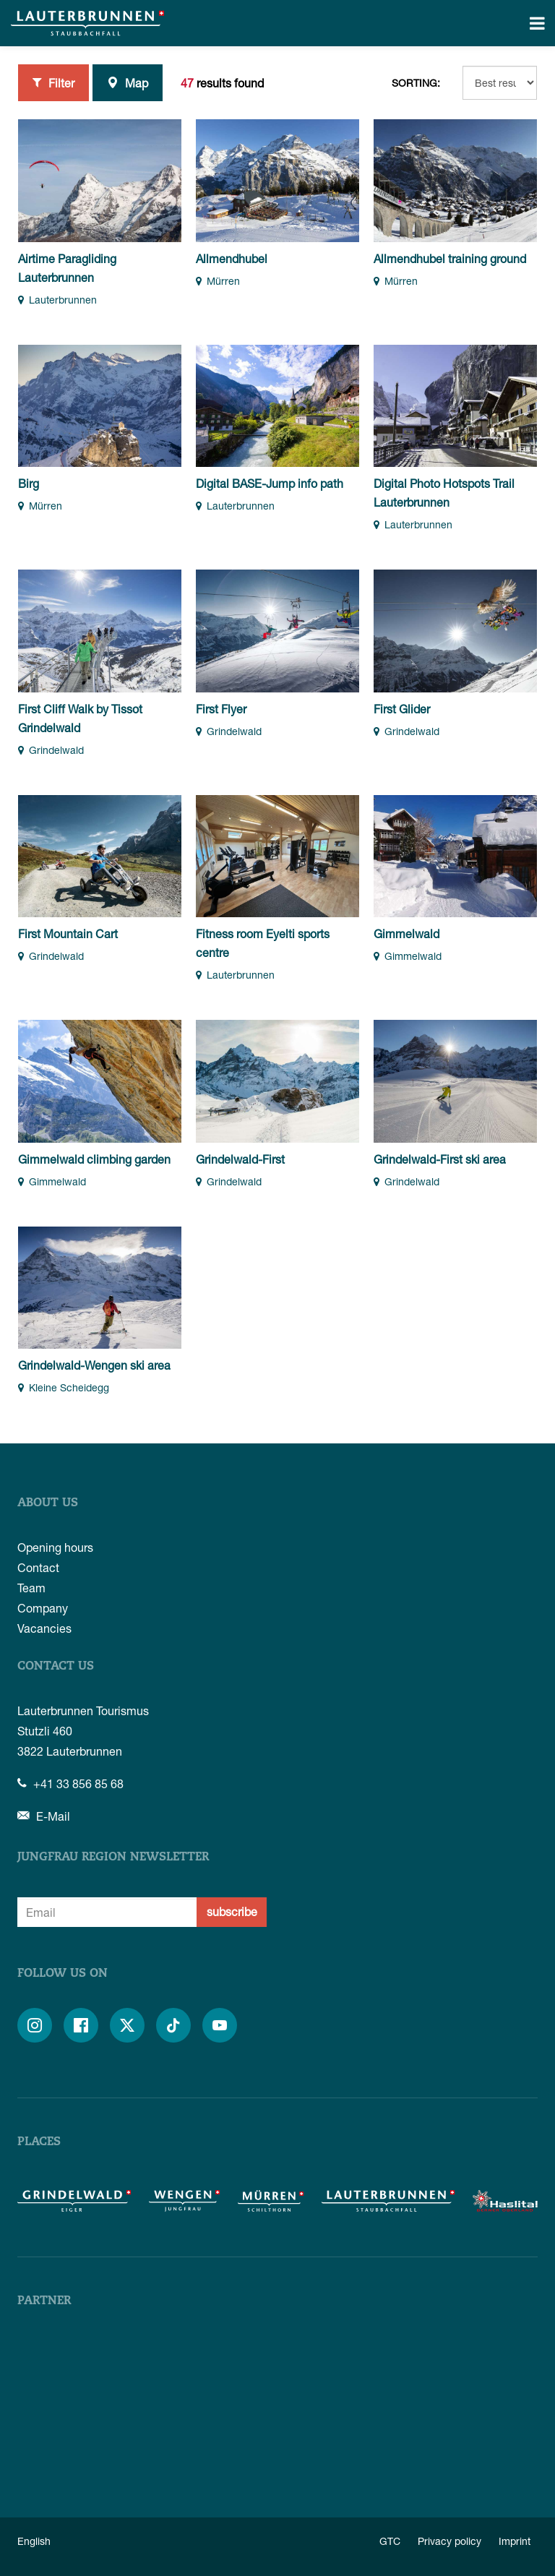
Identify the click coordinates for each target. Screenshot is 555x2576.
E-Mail (43, 1816)
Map (127, 82)
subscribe (232, 1911)
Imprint (514, 2541)
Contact (38, 1567)
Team (31, 1587)
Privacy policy (449, 2541)
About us (47, 1503)
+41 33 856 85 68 (70, 1783)
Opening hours (55, 1547)
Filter (53, 82)
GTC (389, 2541)
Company (42, 1608)
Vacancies (44, 1628)
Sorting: (416, 83)
